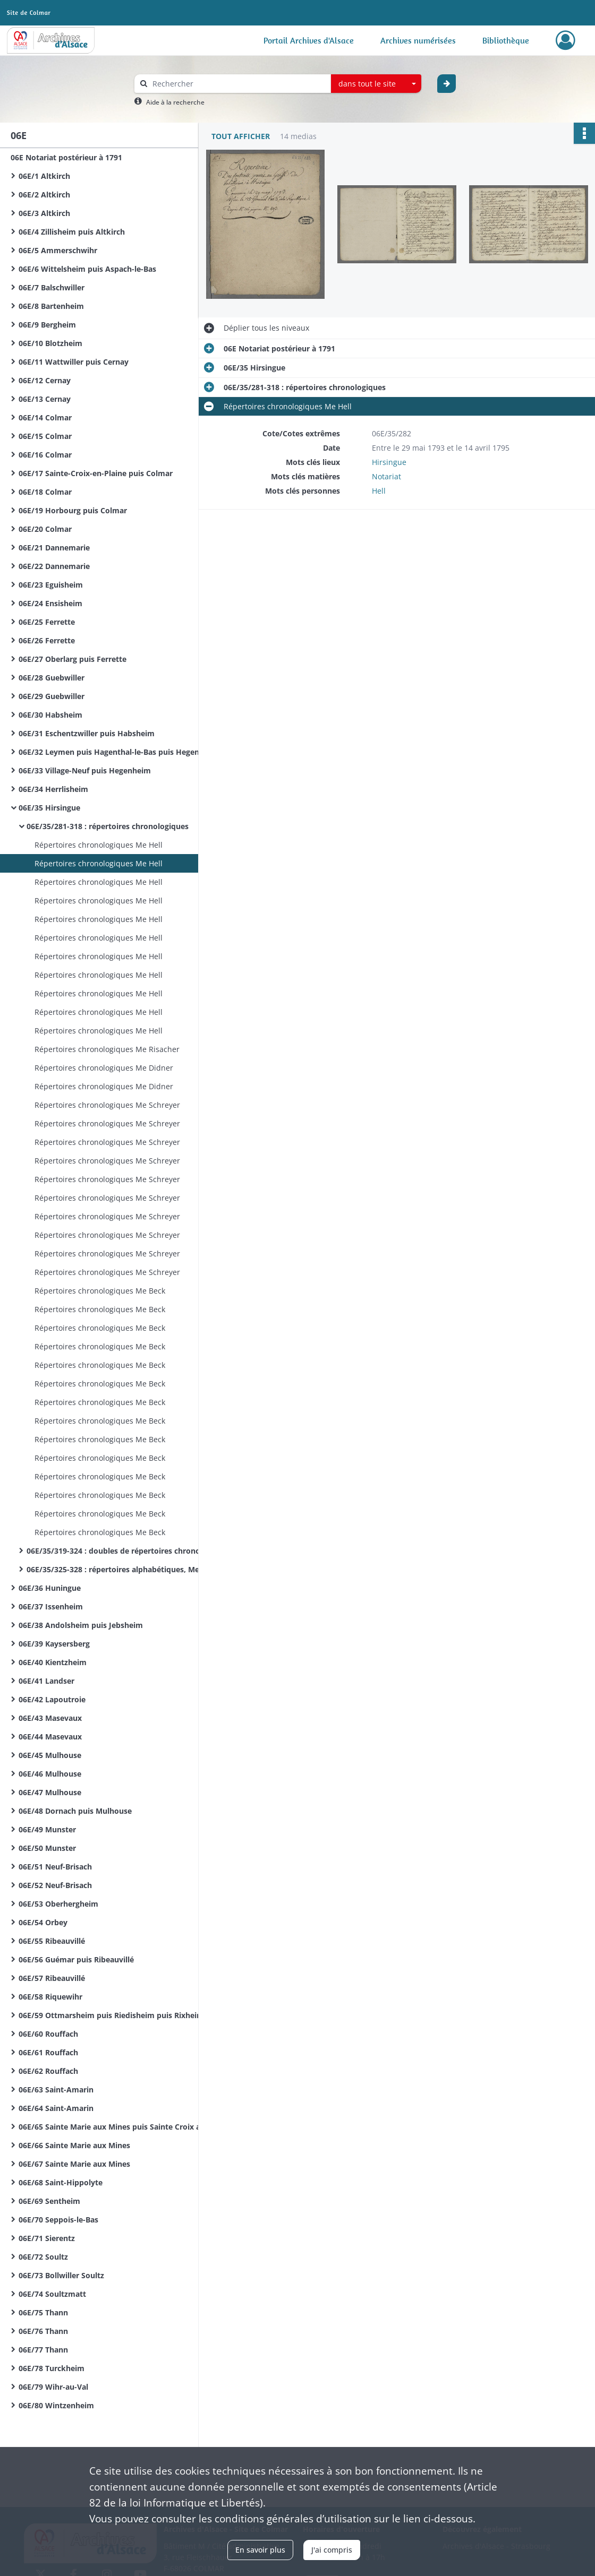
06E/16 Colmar (45, 455)
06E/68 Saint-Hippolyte (61, 2182)
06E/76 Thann (43, 2331)
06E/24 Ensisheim (50, 603)
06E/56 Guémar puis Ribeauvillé (76, 1959)
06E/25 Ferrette (47, 622)
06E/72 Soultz (43, 2257)
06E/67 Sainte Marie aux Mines (74, 2164)
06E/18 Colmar (45, 492)
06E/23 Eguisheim (51, 585)
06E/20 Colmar (45, 529)
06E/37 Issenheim (51, 1606)
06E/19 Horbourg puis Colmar (73, 510)
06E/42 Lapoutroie (52, 1699)
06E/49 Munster (47, 1829)
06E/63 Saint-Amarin (56, 2089)
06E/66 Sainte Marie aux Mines (74, 2145)
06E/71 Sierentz (47, 2238)
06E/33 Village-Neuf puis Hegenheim (85, 770)
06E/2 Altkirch (44, 194)
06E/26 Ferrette (47, 640)
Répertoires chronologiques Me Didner (104, 1068)
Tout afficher (240, 136)
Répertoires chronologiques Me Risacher (107, 1049)
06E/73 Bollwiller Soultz (61, 2275)
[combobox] (376, 83)
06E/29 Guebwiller (51, 696)
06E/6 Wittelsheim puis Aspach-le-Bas (87, 269)
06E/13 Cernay (45, 399)
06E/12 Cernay (45, 380)
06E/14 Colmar (45, 417)
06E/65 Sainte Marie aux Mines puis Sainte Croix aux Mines (125, 2127)
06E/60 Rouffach (48, 2034)
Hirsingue (389, 462)
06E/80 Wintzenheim (56, 2405)
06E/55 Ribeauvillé (52, 1941)
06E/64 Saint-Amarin (56, 2108)
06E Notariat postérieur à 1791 (66, 157)
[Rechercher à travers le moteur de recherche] (238, 83)
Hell (379, 491)
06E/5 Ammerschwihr (58, 250)
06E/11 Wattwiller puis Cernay (74, 362)
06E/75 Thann (43, 2312)
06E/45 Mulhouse (50, 1755)
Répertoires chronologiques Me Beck (100, 1291)
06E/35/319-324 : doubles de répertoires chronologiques (129, 1551)
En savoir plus (260, 2550)
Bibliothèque (505, 40)
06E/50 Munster (47, 1848)
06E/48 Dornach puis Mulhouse (75, 1811)
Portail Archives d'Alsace (309, 40)
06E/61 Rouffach (48, 2052)
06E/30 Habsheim (50, 715)
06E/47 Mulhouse (50, 1792)
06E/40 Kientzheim (53, 1662)
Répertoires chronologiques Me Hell (99, 845)
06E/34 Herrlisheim (53, 789)
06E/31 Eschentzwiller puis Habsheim (87, 733)
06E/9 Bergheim (47, 325)
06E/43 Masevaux (50, 1718)
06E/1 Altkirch (44, 176)
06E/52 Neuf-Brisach (55, 1885)
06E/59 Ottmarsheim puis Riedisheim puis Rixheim (111, 2015)
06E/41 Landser (46, 1681)
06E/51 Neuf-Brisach (55, 1867)
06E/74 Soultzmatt (52, 2294)
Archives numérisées (418, 40)
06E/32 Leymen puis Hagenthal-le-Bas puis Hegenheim (118, 752)
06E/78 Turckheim (51, 2368)
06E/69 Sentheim (49, 2201)
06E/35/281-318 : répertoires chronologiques (108, 826)
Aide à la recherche (175, 102)
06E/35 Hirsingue (49, 808)
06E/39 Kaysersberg (54, 1644)
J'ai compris (331, 2550)
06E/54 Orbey (43, 1922)
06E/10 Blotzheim (50, 343)
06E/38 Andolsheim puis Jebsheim (81, 1625)
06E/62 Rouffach (48, 2071)
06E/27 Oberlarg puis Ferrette (72, 659)
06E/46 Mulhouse (50, 1774)
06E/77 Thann (43, 2350)
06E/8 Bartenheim (51, 306)
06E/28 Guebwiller (51, 678)
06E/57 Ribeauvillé (52, 1978)
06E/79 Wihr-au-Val (53, 2387)
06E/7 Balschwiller (51, 287)
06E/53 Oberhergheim (58, 1904)
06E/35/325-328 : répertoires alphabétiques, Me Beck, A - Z (133, 1569)
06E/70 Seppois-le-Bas (58, 2220)
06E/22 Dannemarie (54, 566)
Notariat (386, 476)
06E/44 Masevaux (50, 1736)
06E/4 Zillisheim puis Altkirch (72, 232)
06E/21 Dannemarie (54, 547)
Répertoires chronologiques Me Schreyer (107, 1105)
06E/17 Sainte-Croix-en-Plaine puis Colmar (96, 473)
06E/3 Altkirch (44, 213)
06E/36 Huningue (50, 1588)
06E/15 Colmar (45, 436)
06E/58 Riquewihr (50, 1997)
